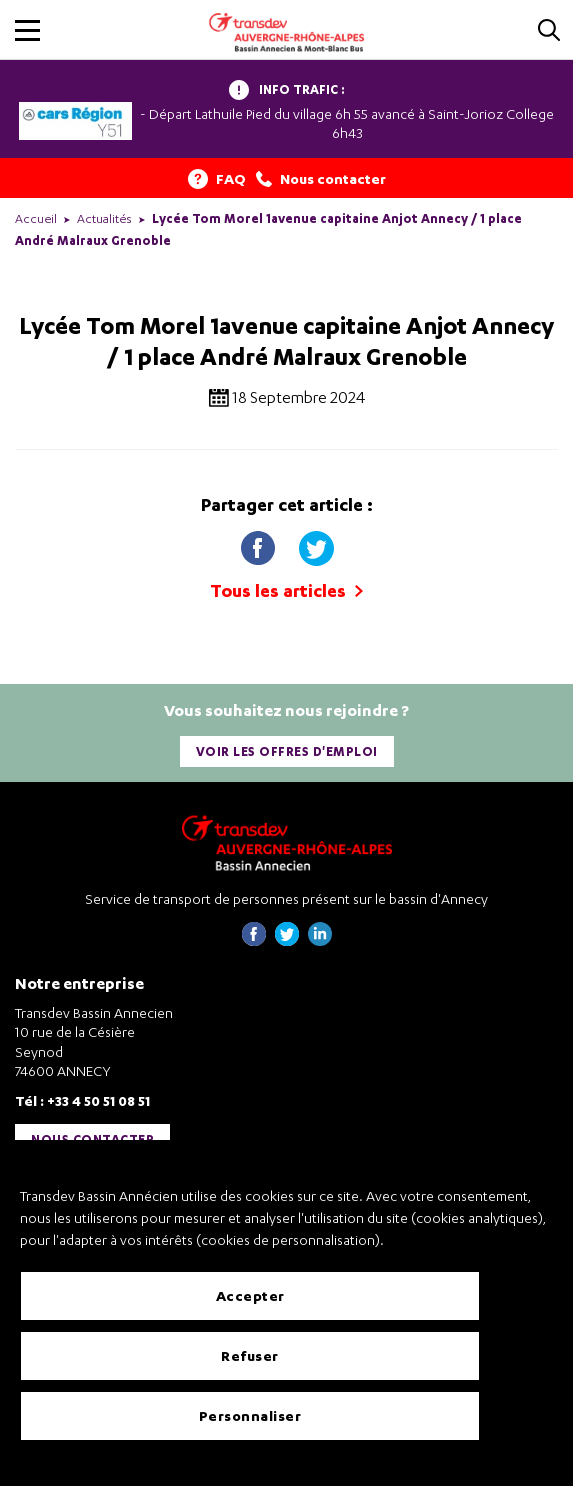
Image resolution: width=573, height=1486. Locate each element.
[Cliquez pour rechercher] (549, 31)
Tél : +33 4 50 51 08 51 (82, 1100)
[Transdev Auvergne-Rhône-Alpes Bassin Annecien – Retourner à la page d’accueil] (287, 842)
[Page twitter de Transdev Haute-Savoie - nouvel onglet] (287, 940)
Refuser (250, 1355)
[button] (27, 30)
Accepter (250, 1295)
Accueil (36, 218)
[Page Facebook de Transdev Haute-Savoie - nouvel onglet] (254, 940)
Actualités (104, 218)
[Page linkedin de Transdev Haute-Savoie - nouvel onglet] (320, 940)
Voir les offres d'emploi (287, 751)
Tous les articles (286, 590)
